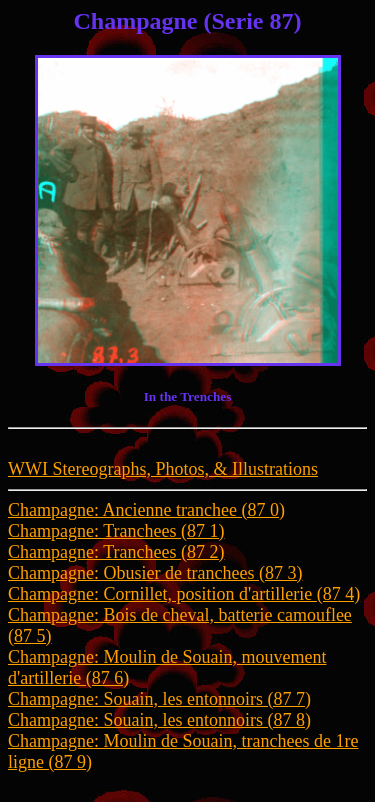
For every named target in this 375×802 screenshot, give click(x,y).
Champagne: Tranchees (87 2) (116, 552)
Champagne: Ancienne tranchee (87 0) (146, 510)
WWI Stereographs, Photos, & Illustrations (163, 469)
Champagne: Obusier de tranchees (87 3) (155, 573)
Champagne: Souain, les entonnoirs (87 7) (159, 699)
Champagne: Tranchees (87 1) (116, 531)
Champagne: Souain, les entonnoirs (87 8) (159, 720)
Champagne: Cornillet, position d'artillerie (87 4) (184, 594)
